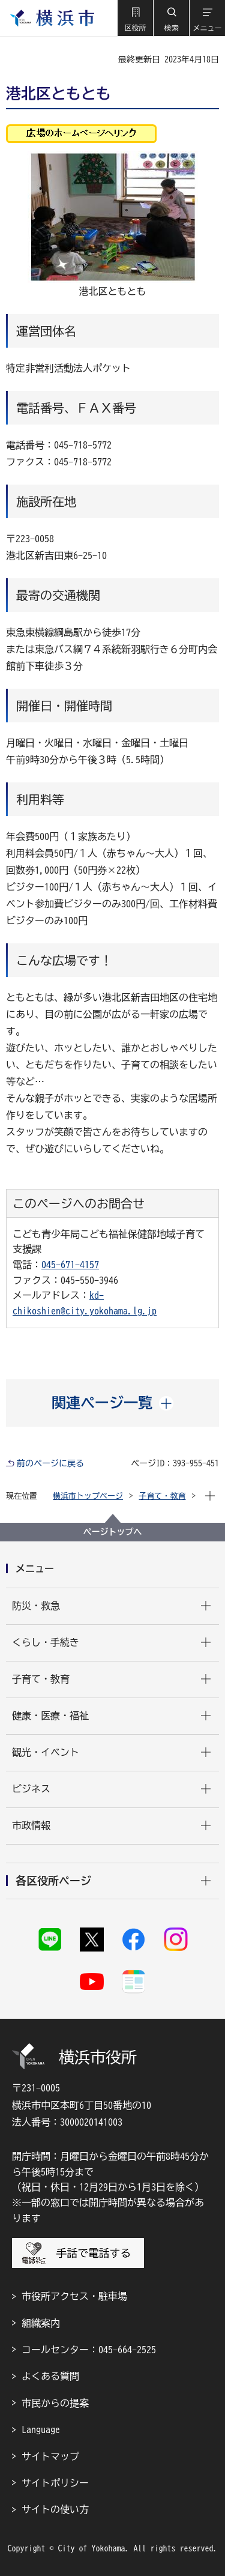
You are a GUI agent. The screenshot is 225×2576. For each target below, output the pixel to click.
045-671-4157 (70, 1264)
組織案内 (41, 2323)
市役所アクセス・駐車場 (74, 2296)
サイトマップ (50, 2456)
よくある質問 (50, 2376)
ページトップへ (112, 1532)
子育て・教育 (162, 1496)
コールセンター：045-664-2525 (89, 2349)
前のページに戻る (50, 1463)
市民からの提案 (55, 2403)
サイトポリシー (55, 2483)
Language (41, 2429)
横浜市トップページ (88, 1496)
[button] (135, 18)
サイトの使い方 (55, 2509)
